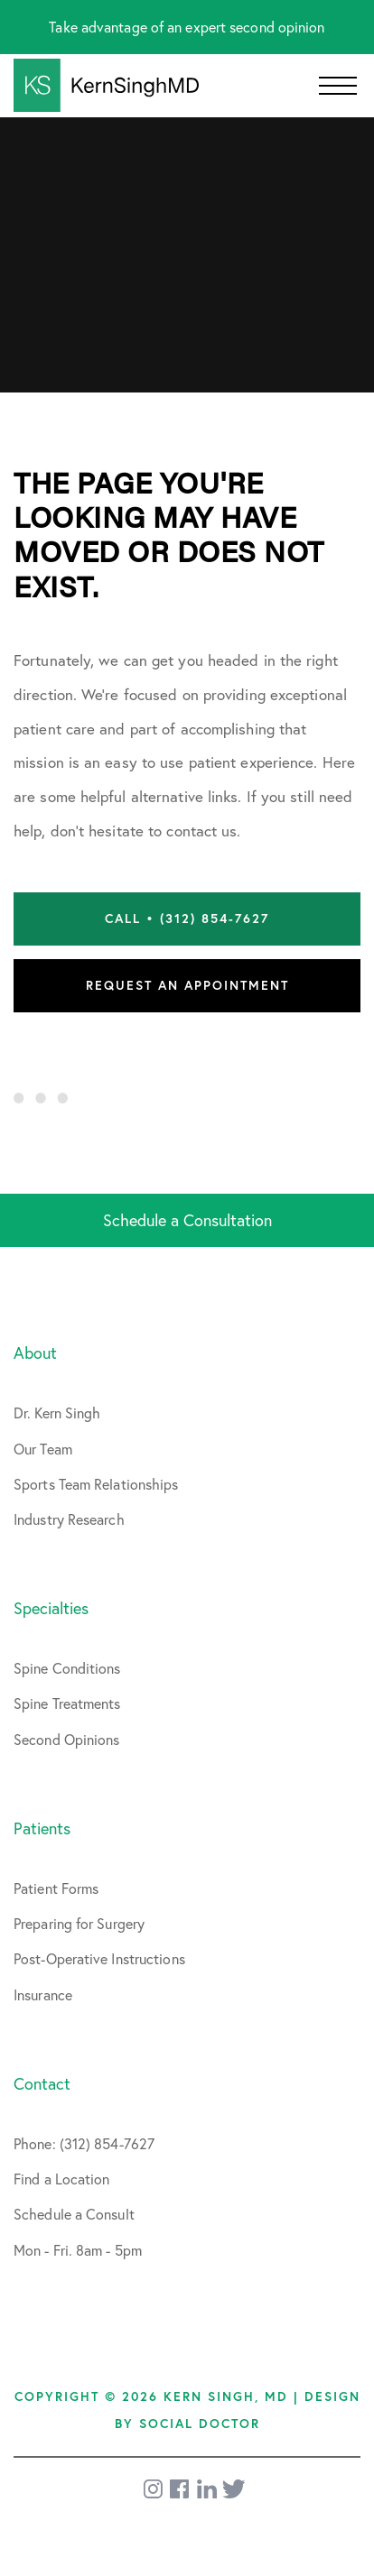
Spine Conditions (67, 1667)
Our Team (43, 1448)
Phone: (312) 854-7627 (84, 2143)
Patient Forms (56, 1888)
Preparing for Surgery (79, 1923)
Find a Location (62, 2178)
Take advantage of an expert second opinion (186, 26)
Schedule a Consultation (187, 1220)
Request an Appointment (187, 985)
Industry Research (69, 1519)
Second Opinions (67, 1739)
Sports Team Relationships (96, 1483)
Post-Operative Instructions (99, 1958)
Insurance (43, 1994)
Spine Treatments (67, 1703)
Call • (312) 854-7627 (187, 918)
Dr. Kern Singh (57, 1412)
